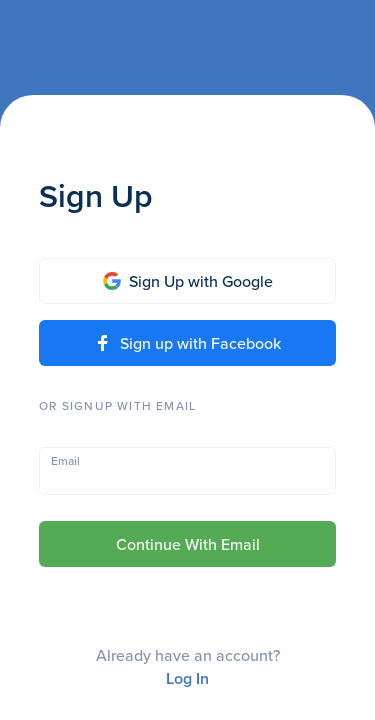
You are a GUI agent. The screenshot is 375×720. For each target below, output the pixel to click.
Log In (187, 678)
